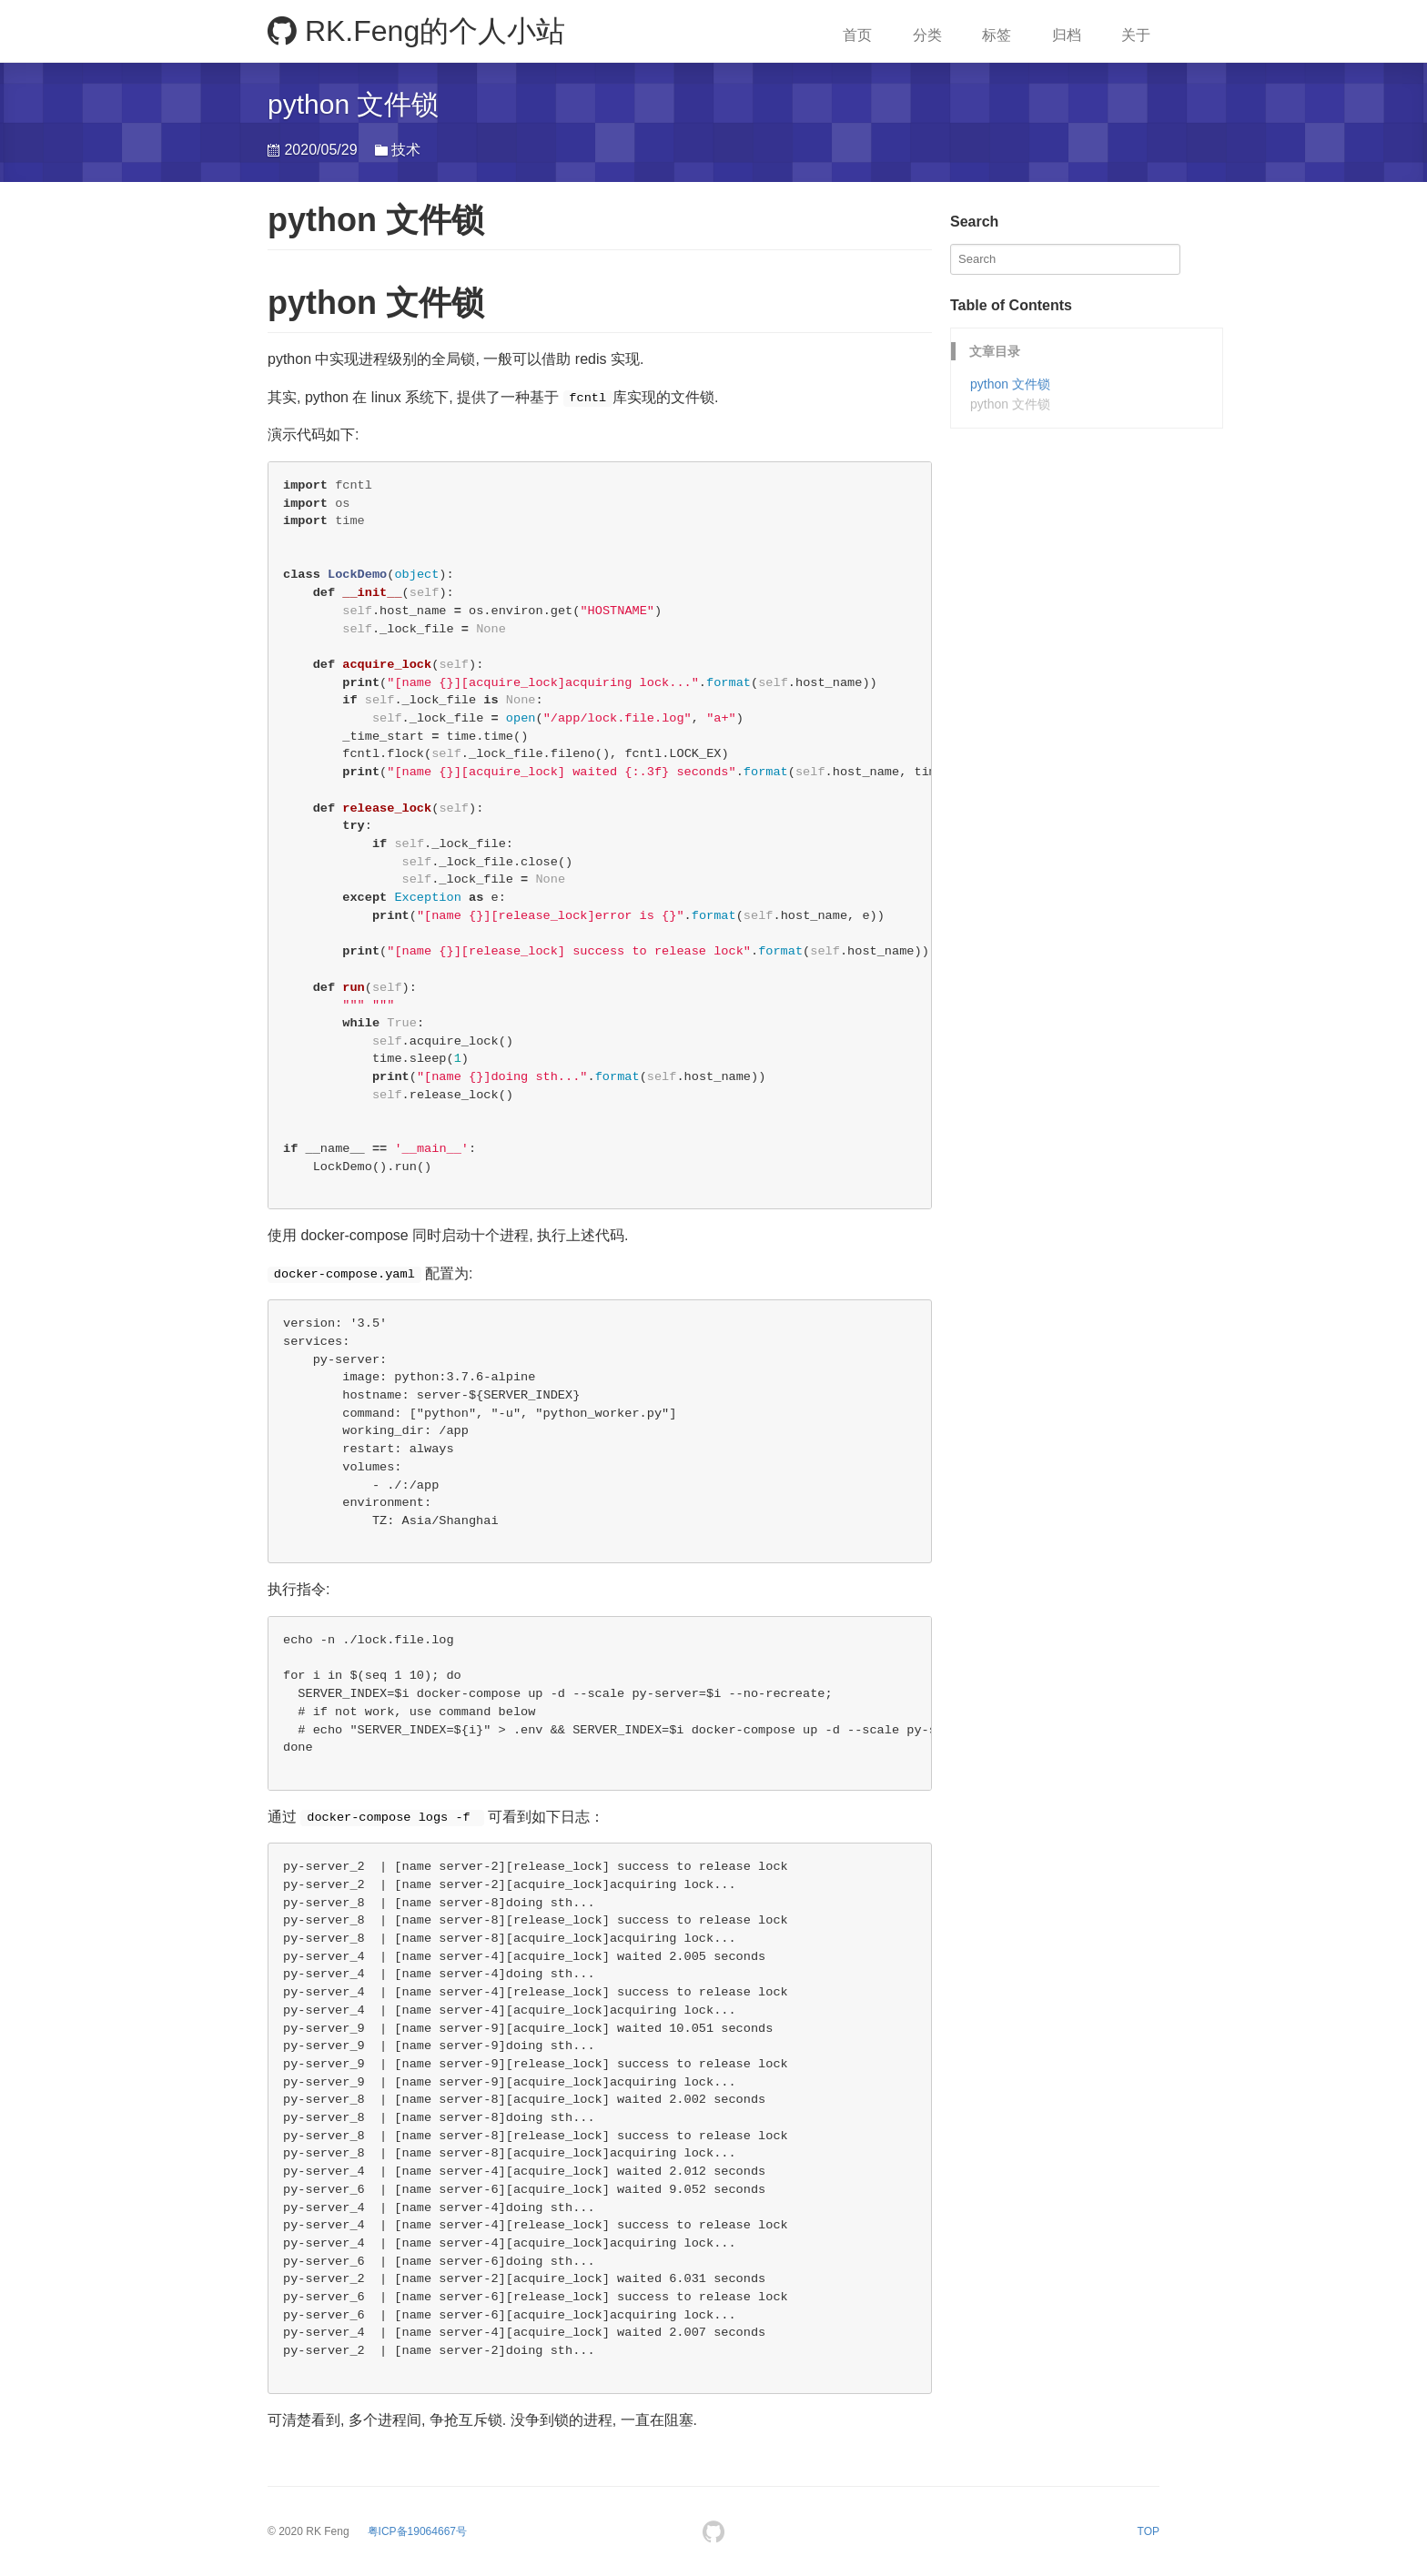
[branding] (417, 2531)
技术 (405, 149)
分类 (927, 35)
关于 (1135, 35)
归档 (1066, 35)
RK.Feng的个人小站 (416, 31)
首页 (857, 35)
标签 (996, 35)
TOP (1148, 2531)
